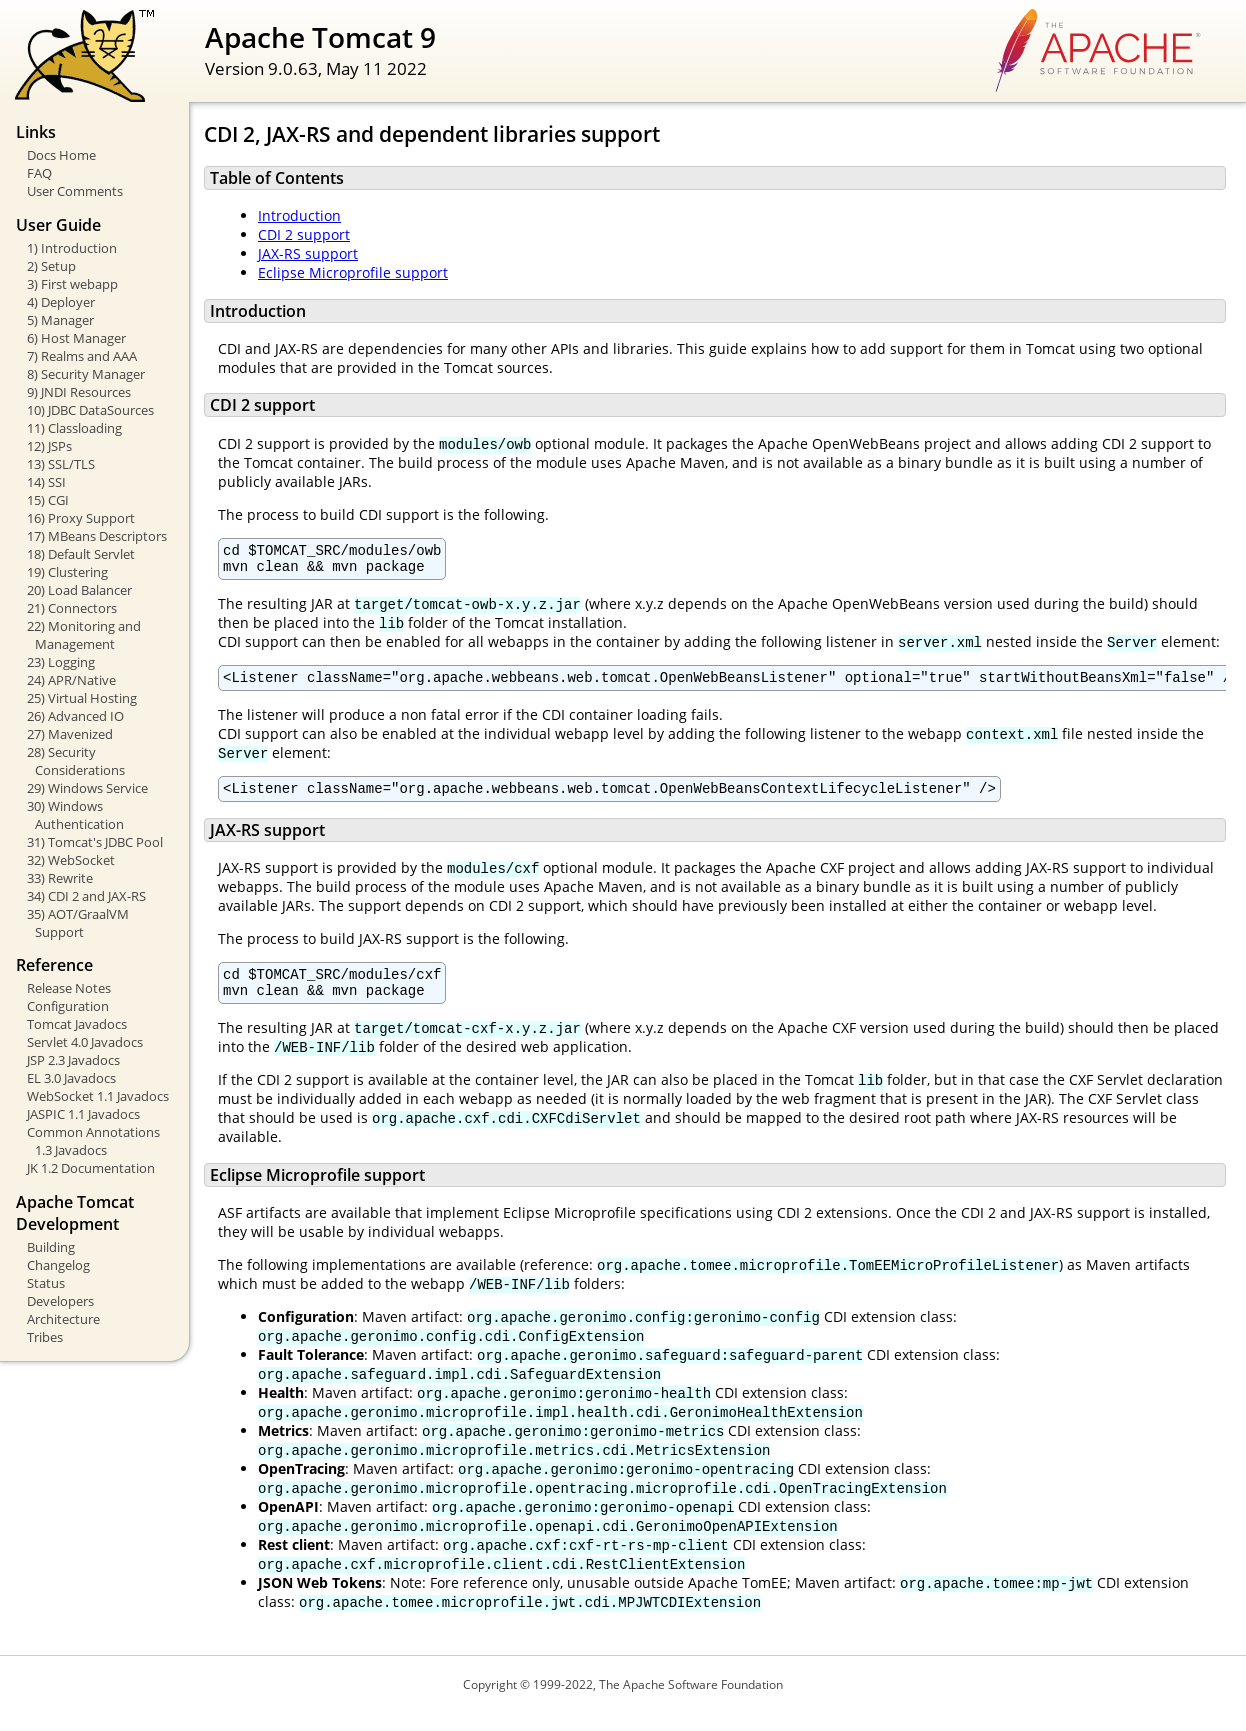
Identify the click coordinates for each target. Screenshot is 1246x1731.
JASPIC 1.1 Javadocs (83, 1114)
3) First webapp (72, 284)
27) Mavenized (70, 734)
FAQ (39, 173)
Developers (60, 1301)
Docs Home (61, 155)
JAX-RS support (308, 253)
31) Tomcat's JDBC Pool (95, 842)
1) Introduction (72, 248)
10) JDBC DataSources (90, 410)
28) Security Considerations (76, 761)
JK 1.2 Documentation (91, 1168)
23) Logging (61, 662)
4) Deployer (61, 302)
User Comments (75, 191)
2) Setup (51, 266)
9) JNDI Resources (79, 392)
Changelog (58, 1265)
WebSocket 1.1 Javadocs (98, 1096)
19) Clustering (67, 572)
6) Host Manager (76, 338)
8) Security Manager (86, 374)
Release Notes (69, 988)
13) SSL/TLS (61, 464)
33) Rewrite (60, 878)
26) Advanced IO (75, 716)
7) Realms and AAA (82, 356)
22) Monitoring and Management (84, 635)
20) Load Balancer (79, 590)
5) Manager (60, 320)
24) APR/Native (71, 680)
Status (46, 1283)
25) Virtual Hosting (82, 698)
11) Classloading (74, 428)
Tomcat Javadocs (77, 1024)
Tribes (45, 1337)
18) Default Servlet (81, 554)
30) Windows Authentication (75, 815)
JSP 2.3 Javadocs (73, 1060)
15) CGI (48, 500)
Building (51, 1247)
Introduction (299, 215)
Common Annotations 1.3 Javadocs (93, 1141)
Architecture (63, 1319)
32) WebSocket (71, 860)
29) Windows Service (87, 788)
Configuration (68, 1006)
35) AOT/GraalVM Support (78, 923)
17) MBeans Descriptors (97, 536)
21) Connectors (72, 608)
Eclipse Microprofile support (353, 272)
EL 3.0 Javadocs (71, 1078)
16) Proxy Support (81, 518)
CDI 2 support (304, 234)
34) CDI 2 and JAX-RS (86, 896)
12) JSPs (49, 446)
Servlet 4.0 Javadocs (85, 1042)
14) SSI (46, 482)
